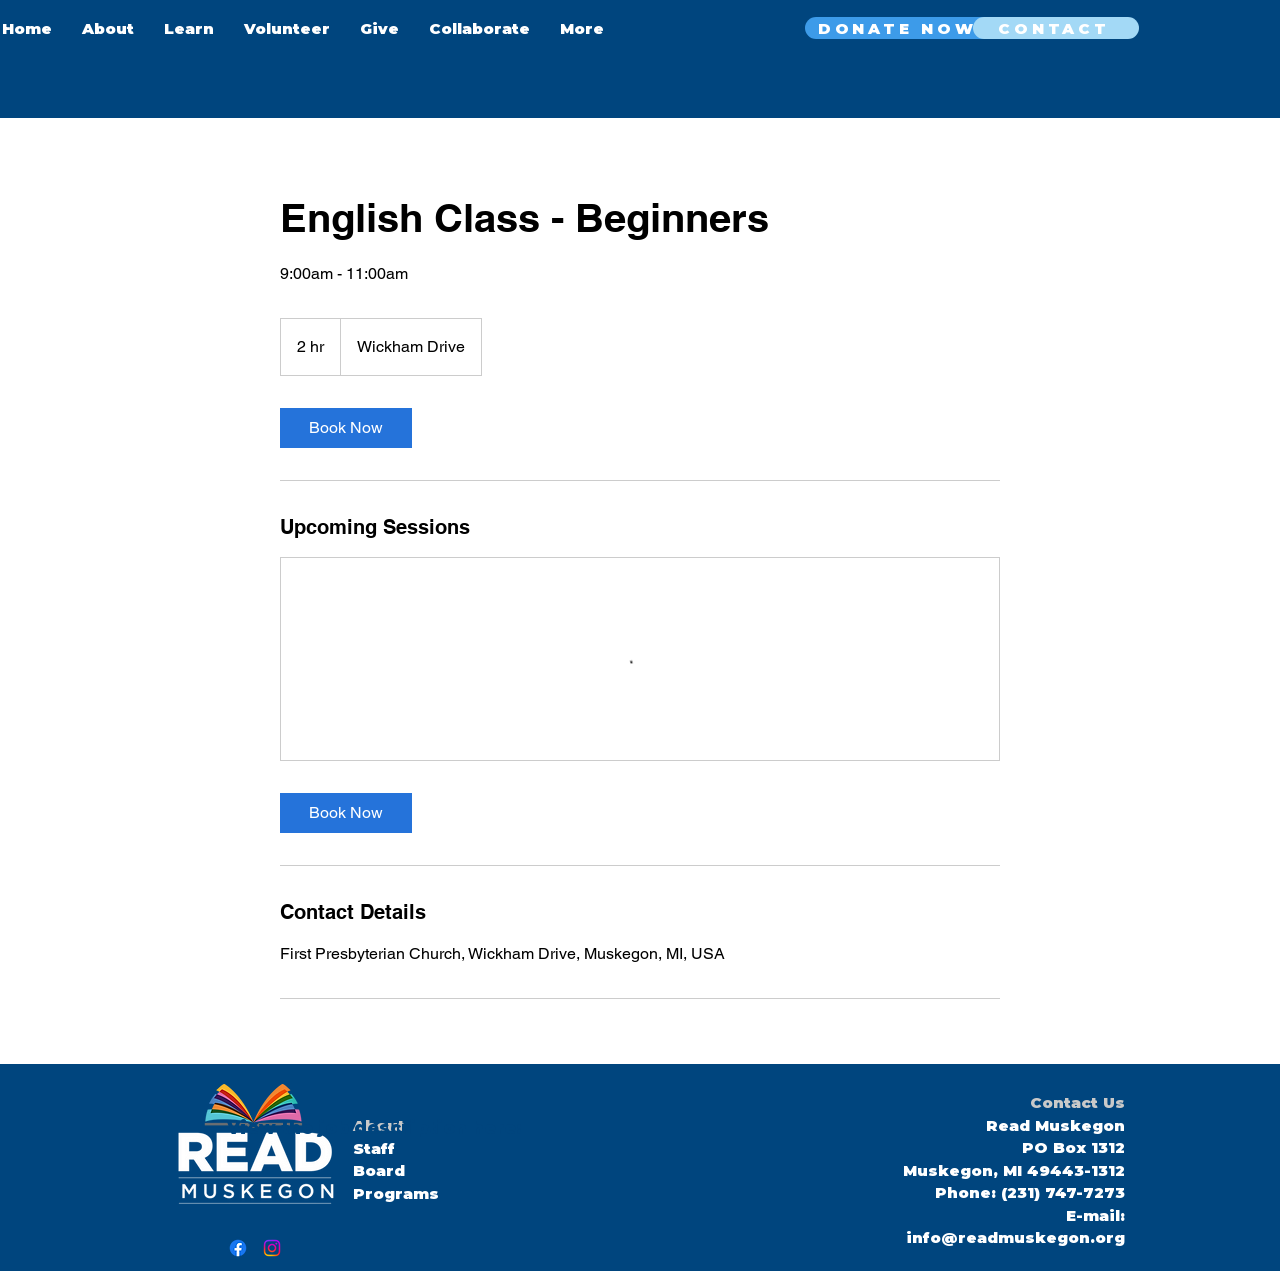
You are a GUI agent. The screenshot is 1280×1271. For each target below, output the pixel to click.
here (491, 1128)
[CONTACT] (1056, 28)
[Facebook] (238, 1248)
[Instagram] (272, 1248)
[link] (346, 428)
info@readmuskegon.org (1015, 1237)
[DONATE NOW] (899, 28)
